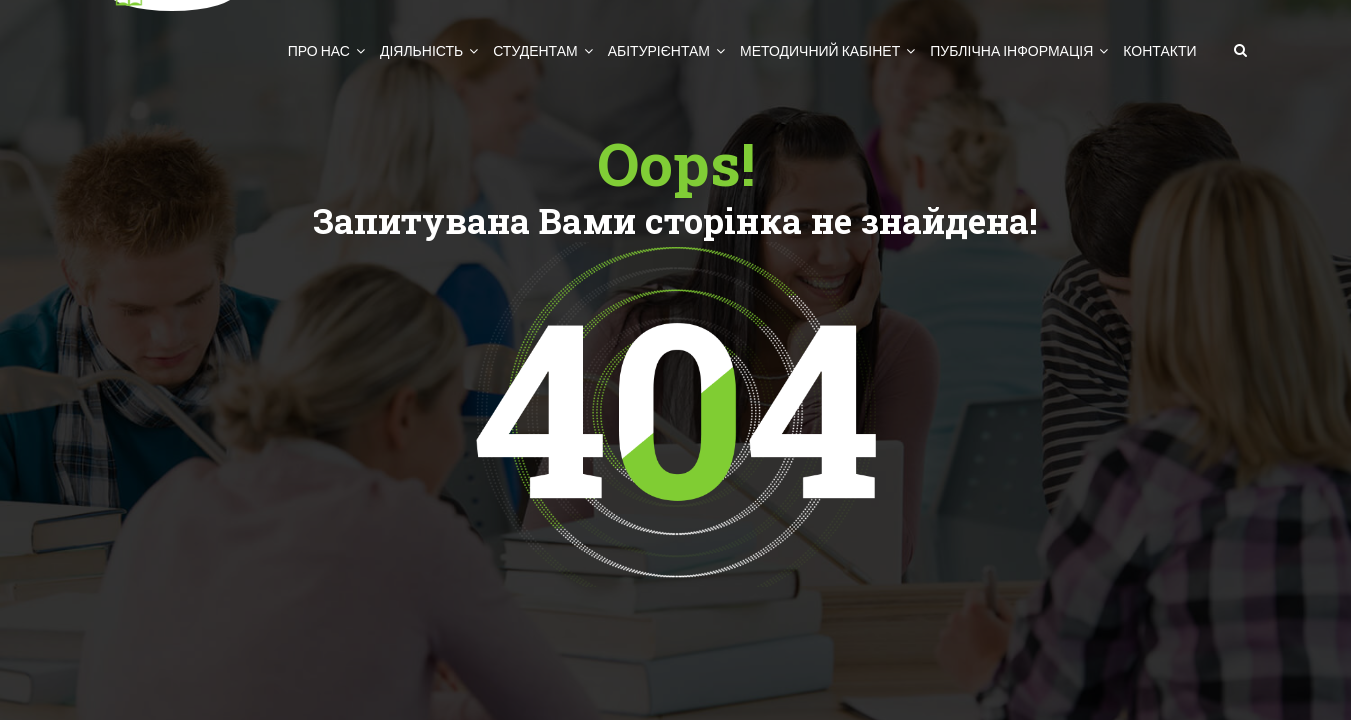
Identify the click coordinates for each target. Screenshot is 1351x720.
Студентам (535, 51)
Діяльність (421, 51)
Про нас (319, 51)
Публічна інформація (1011, 51)
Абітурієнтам (659, 51)
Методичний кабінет (820, 51)
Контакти (1159, 51)
